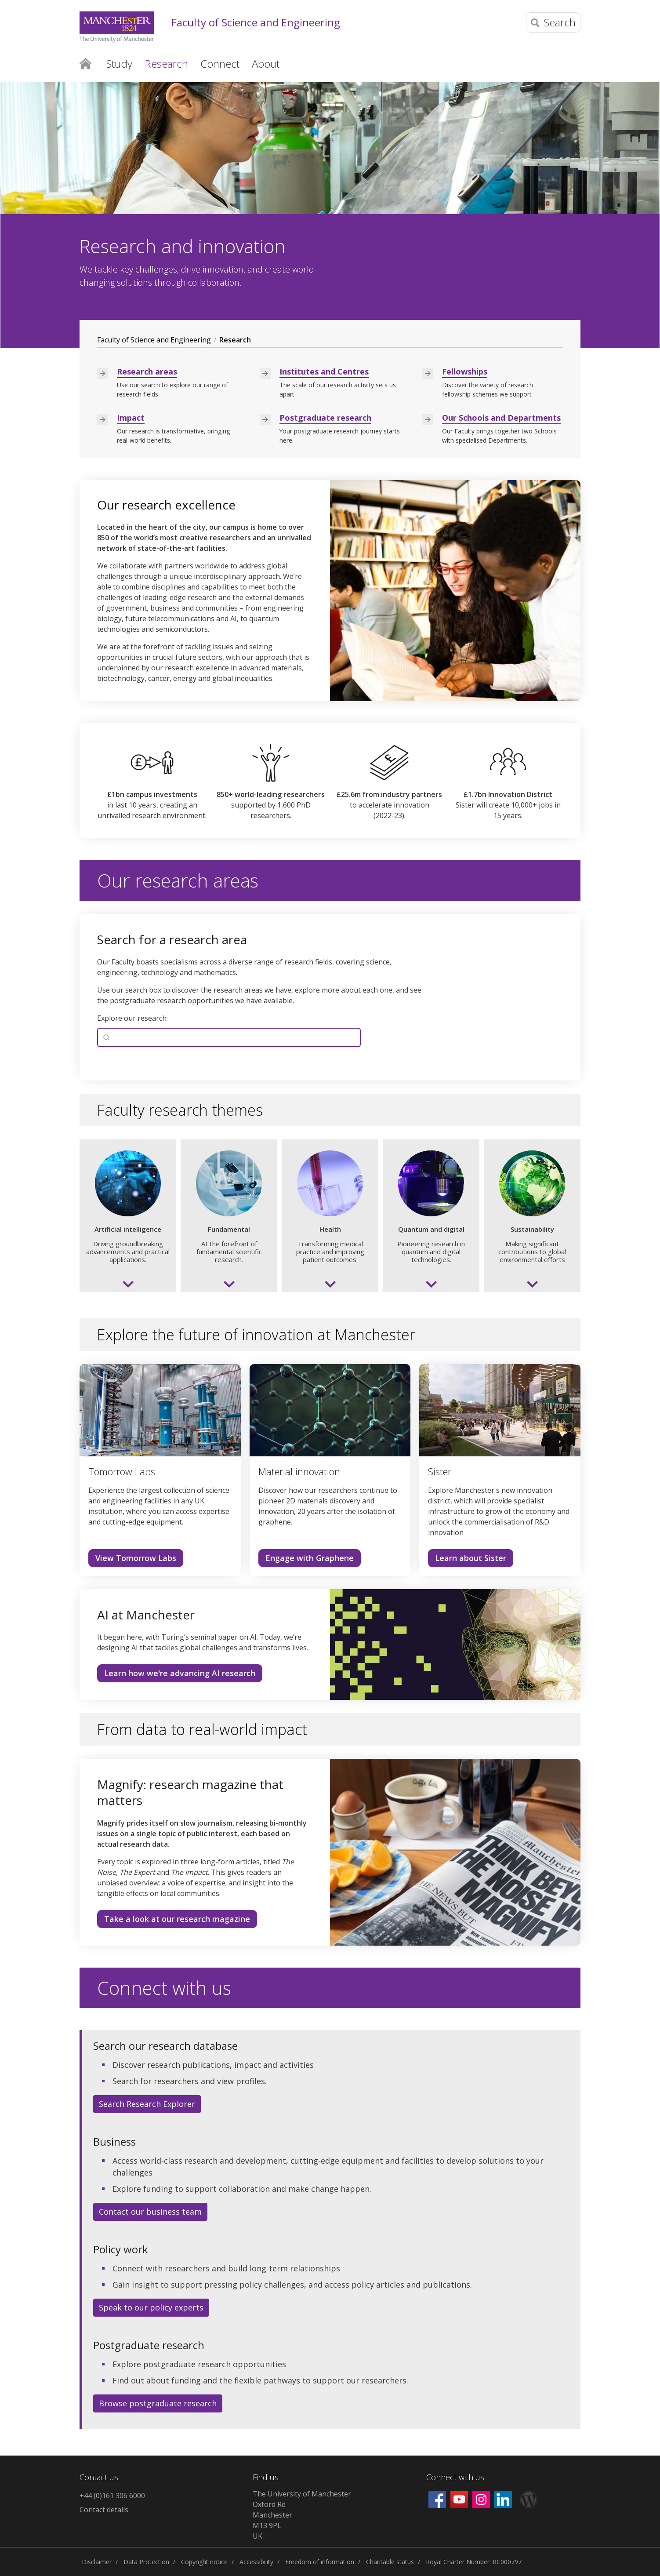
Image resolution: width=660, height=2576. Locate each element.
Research (235, 340)
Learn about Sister (470, 1558)
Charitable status (390, 2562)
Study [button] (119, 63)
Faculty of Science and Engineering (255, 22)
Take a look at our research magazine (177, 1919)
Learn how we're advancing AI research (179, 1673)
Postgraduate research (325, 417)
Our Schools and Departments (501, 417)
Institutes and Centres (324, 371)
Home (85, 63)
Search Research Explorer (147, 2104)
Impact (131, 417)
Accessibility (256, 2562)
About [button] (265, 63)
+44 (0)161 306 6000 (112, 2495)
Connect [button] (219, 63)
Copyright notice (204, 2562)
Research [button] (166, 63)
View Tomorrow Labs (135, 1558)
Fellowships (464, 371)
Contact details (104, 2509)
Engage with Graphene (309, 1558)
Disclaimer (97, 2562)
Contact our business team (150, 2211)
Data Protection (146, 2562)
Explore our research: (132, 1018)
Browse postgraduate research (158, 2403)
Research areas (147, 371)
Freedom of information (319, 2562)
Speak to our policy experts (151, 2307)
